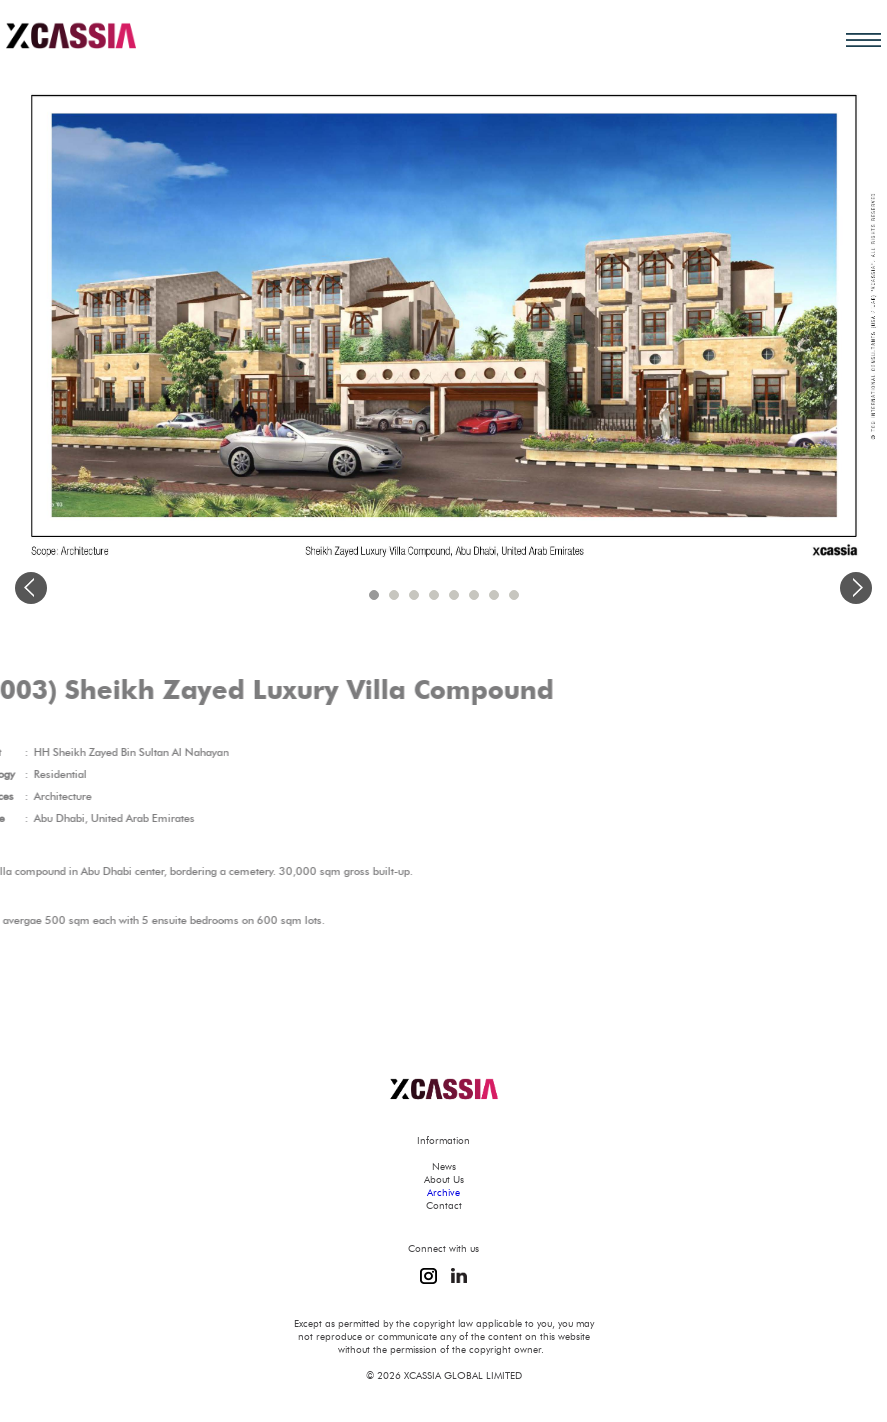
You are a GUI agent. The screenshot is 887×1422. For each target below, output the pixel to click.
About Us (444, 1179)
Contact (444, 1205)
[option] (443, 314)
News (444, 1166)
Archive (443, 1192)
